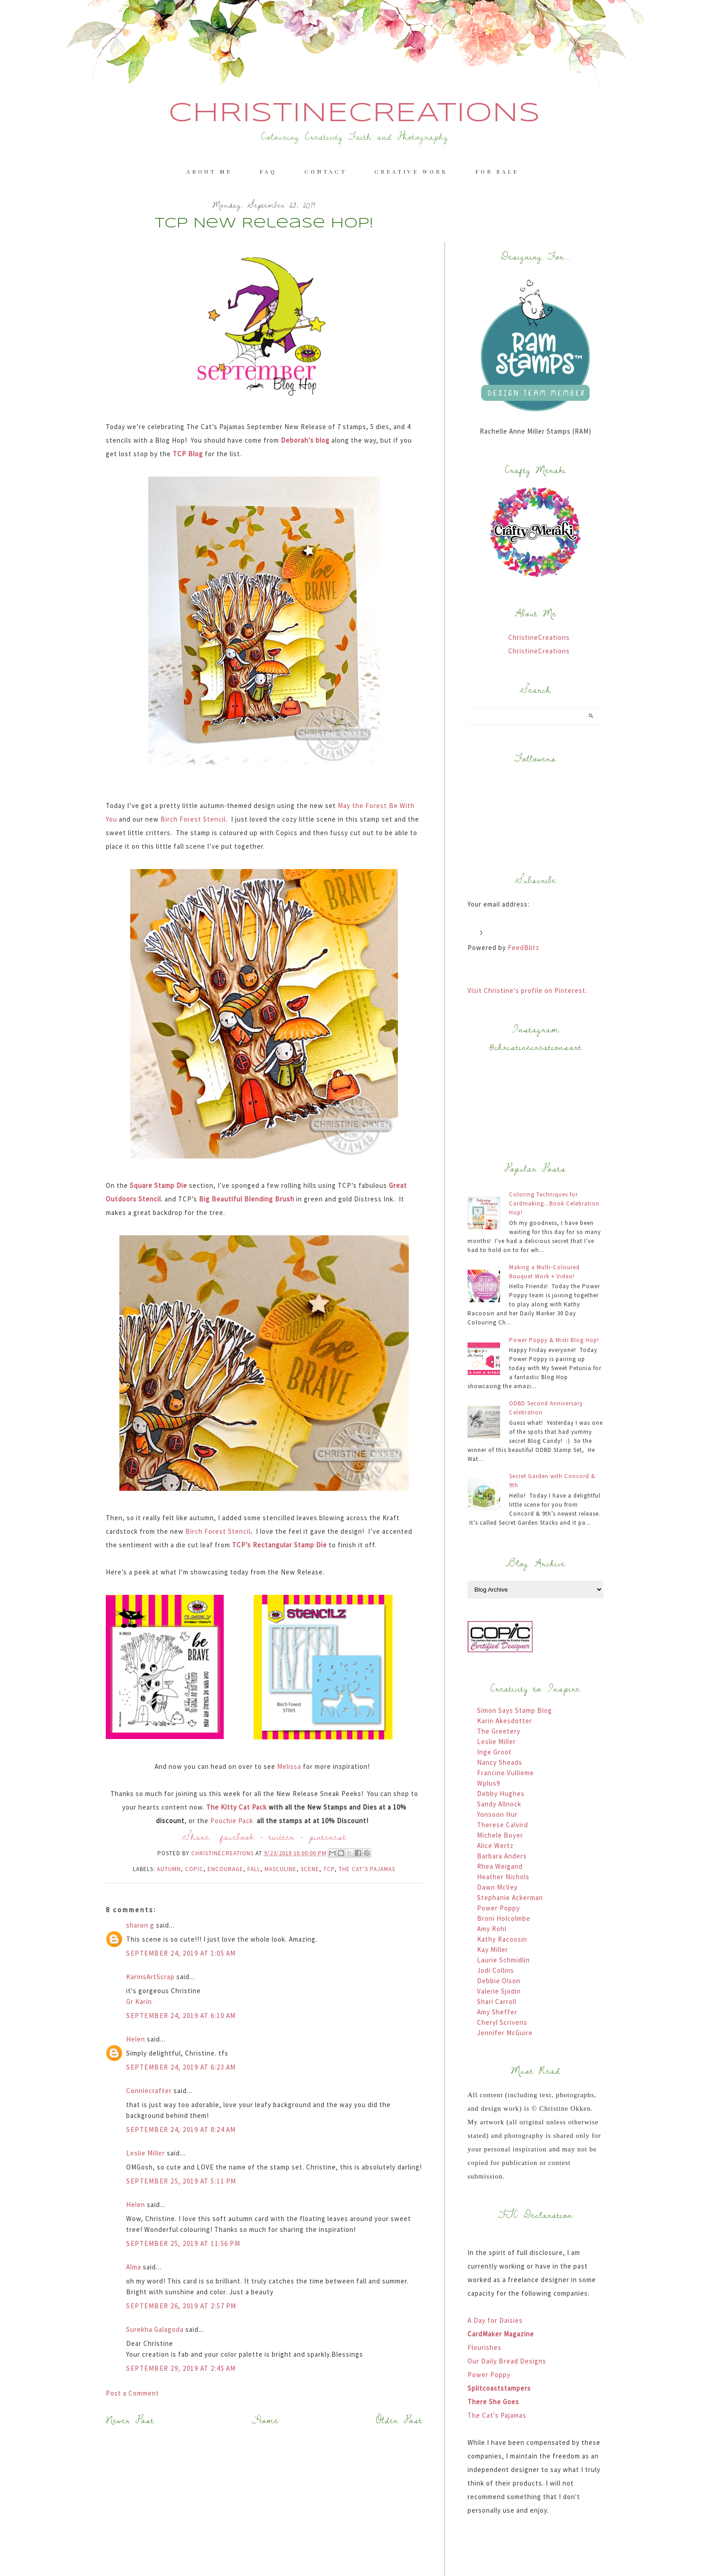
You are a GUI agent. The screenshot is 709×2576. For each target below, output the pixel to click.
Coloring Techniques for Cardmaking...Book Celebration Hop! (554, 1203)
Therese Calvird (502, 1824)
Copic (194, 1869)
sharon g (140, 1925)
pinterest (327, 1836)
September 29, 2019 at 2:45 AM (181, 2368)
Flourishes (484, 2347)
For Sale (497, 171)
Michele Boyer (500, 1835)
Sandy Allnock (499, 1804)
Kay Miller (492, 1949)
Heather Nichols (503, 1876)
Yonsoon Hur (497, 1814)
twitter (281, 1836)
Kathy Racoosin (502, 1939)
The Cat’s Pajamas (367, 1869)
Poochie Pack (232, 1820)
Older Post (399, 2420)
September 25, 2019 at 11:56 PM (183, 2243)
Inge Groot (494, 1752)
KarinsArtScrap (150, 1976)
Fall (253, 1869)
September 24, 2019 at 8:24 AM (181, 2129)
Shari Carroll (496, 2001)
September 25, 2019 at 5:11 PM (181, 2181)
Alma (134, 2267)
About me (209, 171)
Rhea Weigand (500, 1866)
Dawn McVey (497, 1887)
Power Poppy (498, 1908)
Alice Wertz (495, 1845)
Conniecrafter (149, 2090)
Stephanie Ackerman (510, 1897)
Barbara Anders (502, 1856)
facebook (237, 1836)
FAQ (268, 171)
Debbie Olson (498, 1980)
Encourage (225, 1869)
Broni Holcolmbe (503, 1918)
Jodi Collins (495, 1970)
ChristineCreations (354, 113)
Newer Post (130, 2420)
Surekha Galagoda (155, 2329)
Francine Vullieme (505, 1772)
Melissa (289, 1766)
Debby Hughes (501, 1793)
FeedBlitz (523, 947)
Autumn (169, 1869)
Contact (325, 171)
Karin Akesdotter (504, 1720)
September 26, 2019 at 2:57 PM (181, 2306)
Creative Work (411, 171)
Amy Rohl (491, 1928)
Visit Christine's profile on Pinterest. (527, 990)
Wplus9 (488, 1783)
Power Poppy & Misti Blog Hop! (554, 1340)
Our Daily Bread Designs (507, 2361)
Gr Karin (139, 2001)
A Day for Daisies (495, 2320)
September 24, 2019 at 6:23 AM (181, 2067)
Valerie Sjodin (499, 1991)
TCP (329, 1869)
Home (265, 2420)
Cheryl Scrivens (502, 2022)
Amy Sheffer (497, 2012)
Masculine (281, 1869)
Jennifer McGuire (505, 2032)
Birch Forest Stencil (193, 819)
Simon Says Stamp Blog (514, 1710)
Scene (310, 1869)
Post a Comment (132, 2393)
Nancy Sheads (499, 1762)
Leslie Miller (145, 2153)
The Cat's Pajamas (497, 2415)
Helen (135, 2039)
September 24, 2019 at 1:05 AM (181, 1953)
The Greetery (498, 1731)
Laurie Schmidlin (503, 1960)
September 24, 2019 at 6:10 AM (181, 2015)
